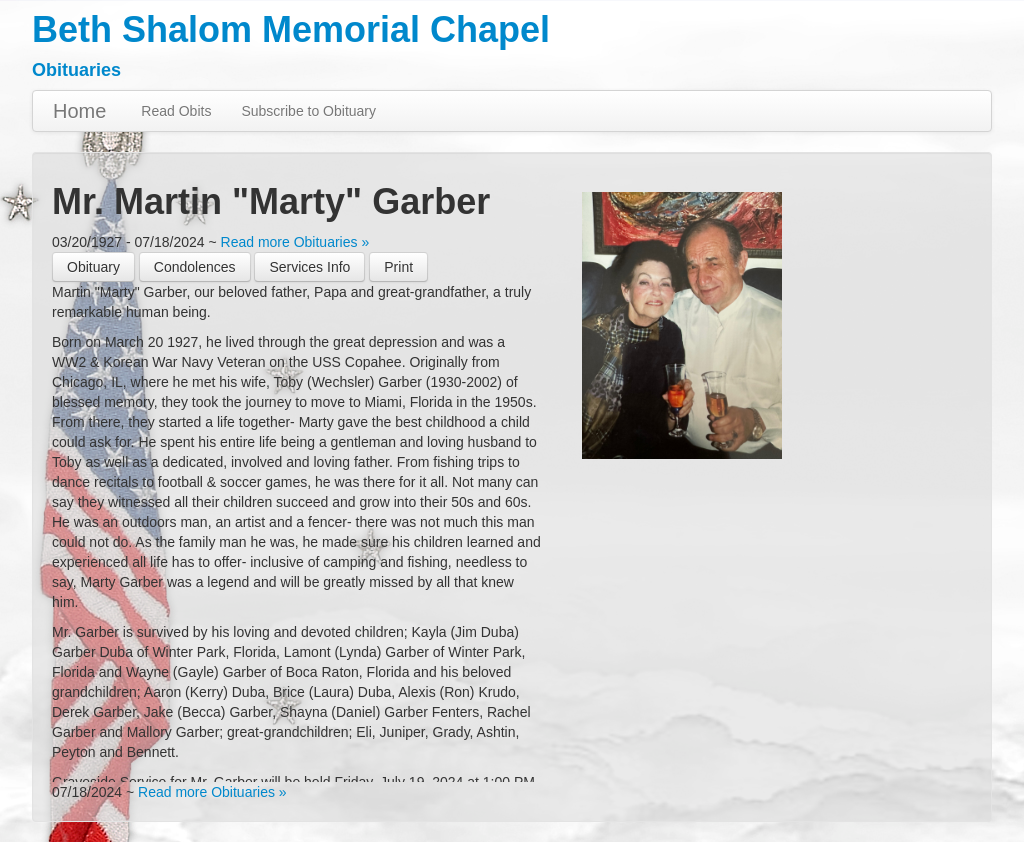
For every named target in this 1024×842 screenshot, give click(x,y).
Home (79, 111)
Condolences (195, 267)
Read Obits (176, 111)
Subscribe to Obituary (308, 111)
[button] (398, 267)
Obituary (93, 267)
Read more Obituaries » (295, 242)
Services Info (309, 267)
